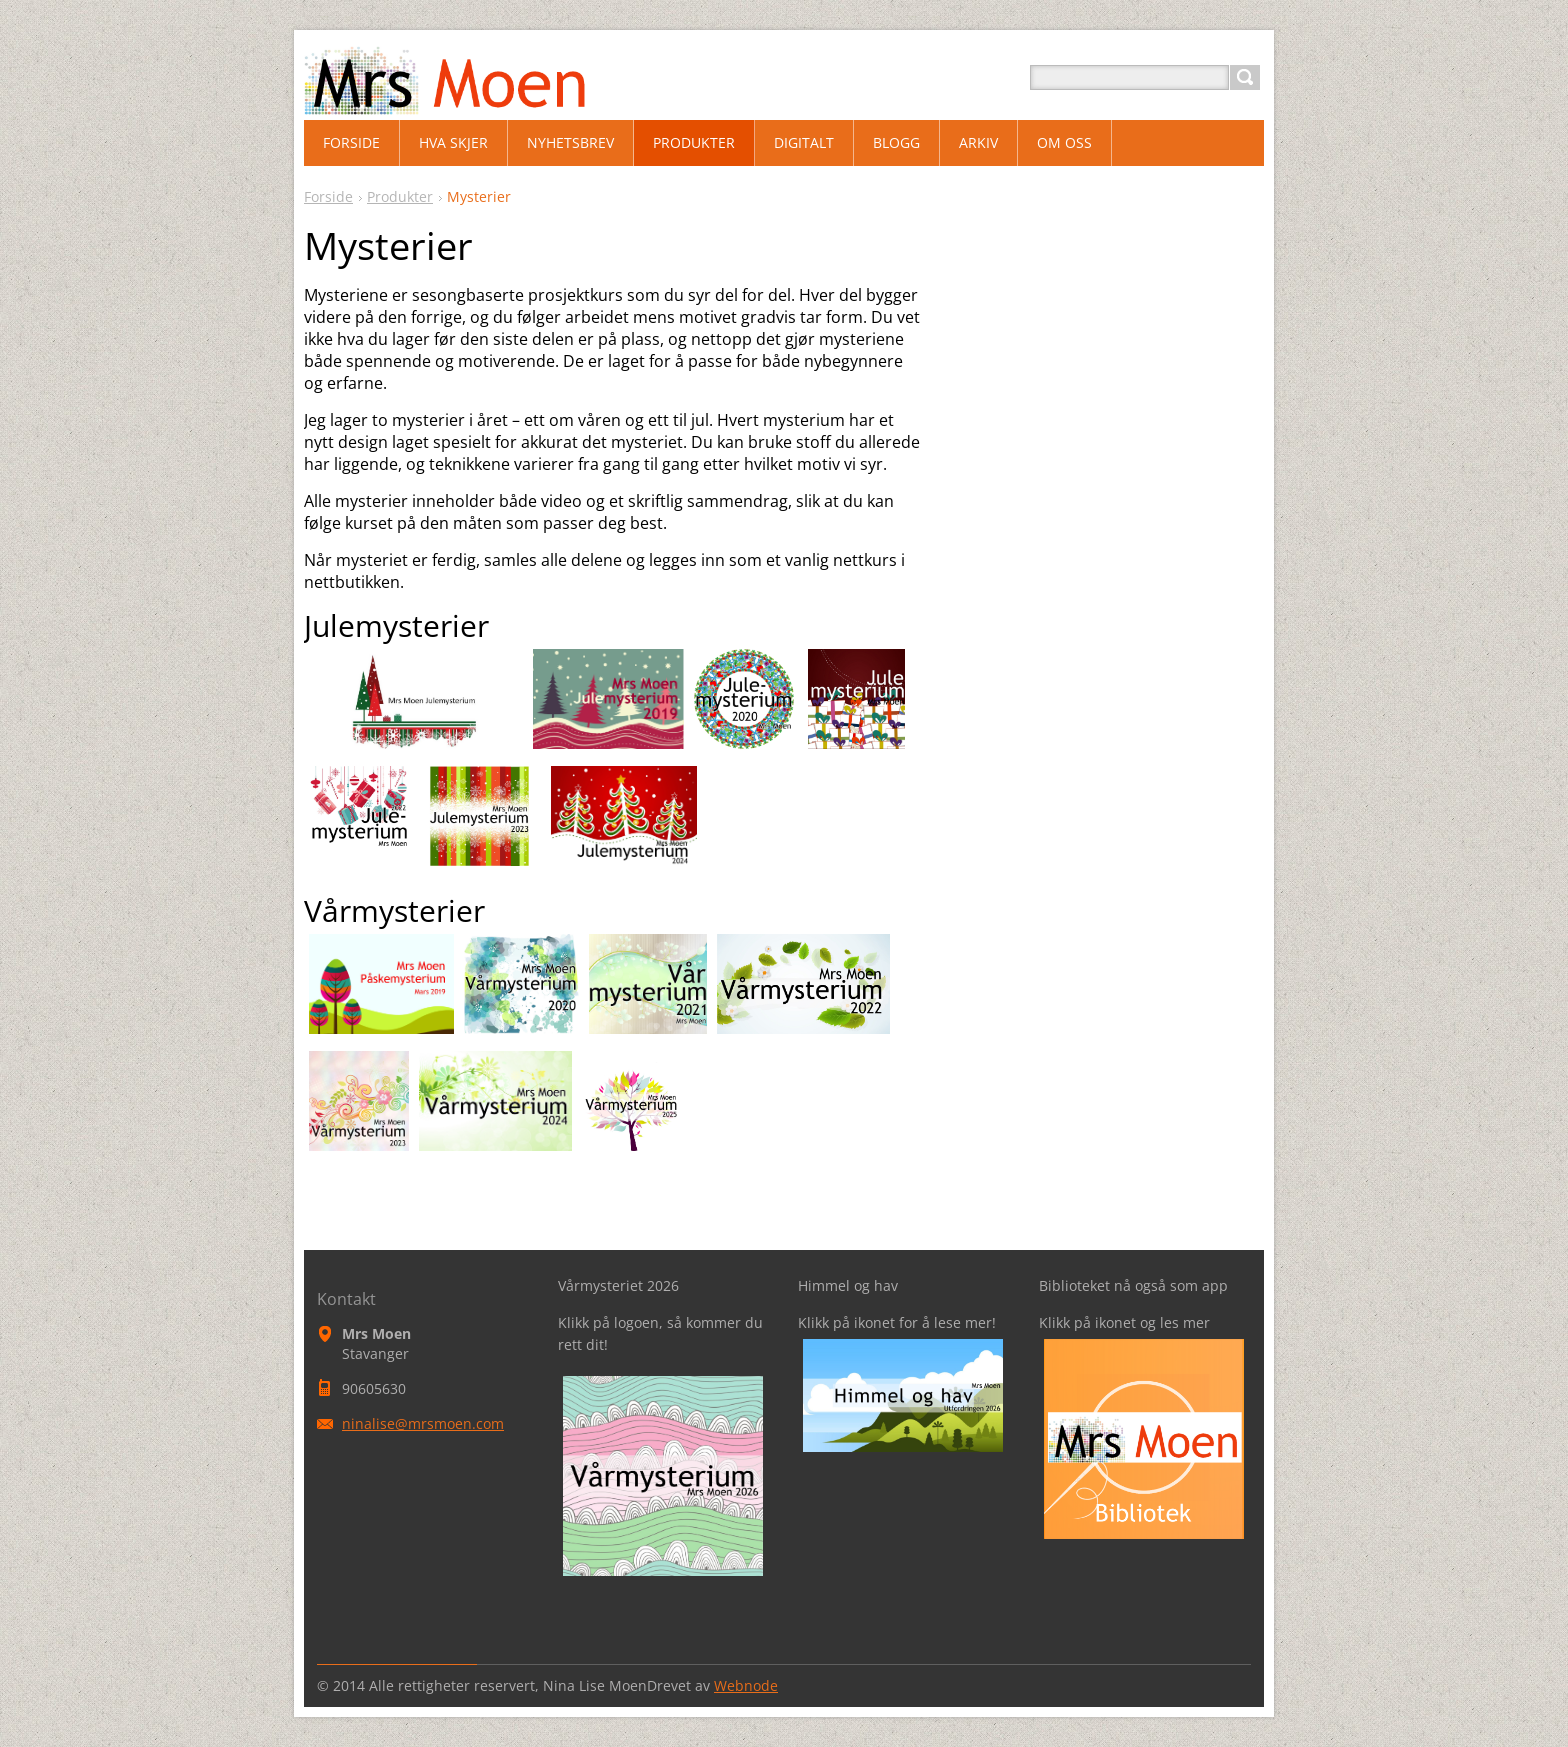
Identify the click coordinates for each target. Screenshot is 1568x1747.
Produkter (400, 196)
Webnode (746, 1685)
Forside (328, 196)
